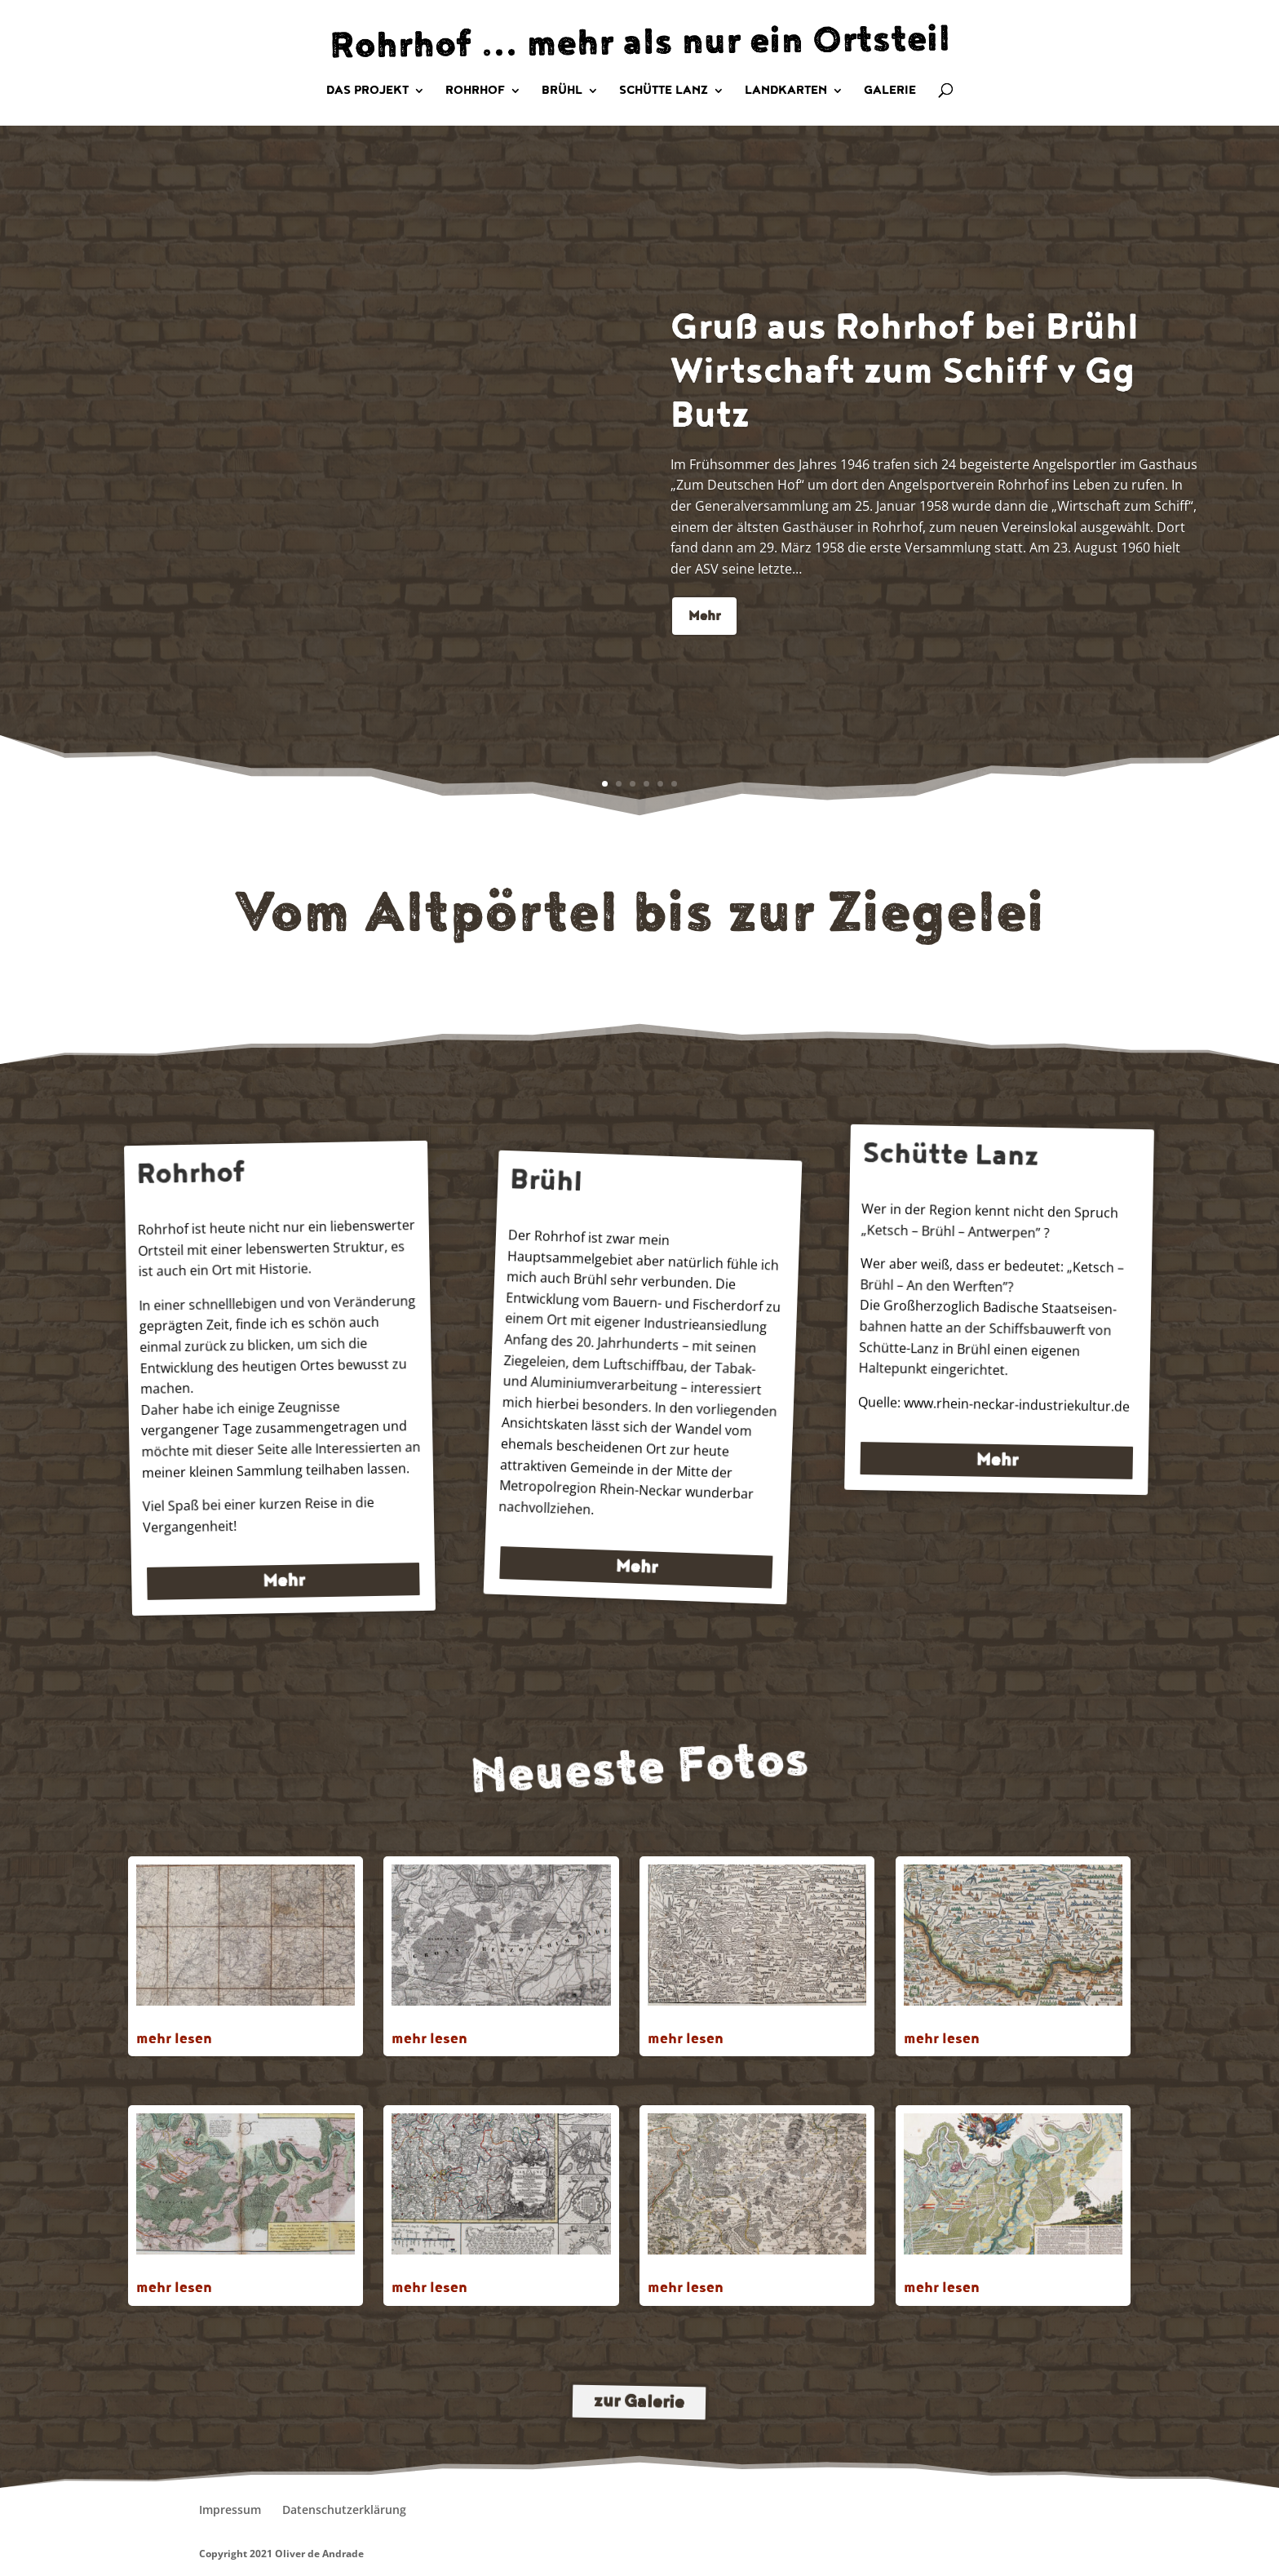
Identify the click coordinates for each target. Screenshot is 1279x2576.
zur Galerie (639, 2402)
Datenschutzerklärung (344, 2509)
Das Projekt (367, 91)
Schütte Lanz (663, 91)
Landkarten (786, 91)
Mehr (704, 651)
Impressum (230, 2509)
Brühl (562, 91)
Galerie (890, 91)
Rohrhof (475, 91)
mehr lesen (174, 2038)
